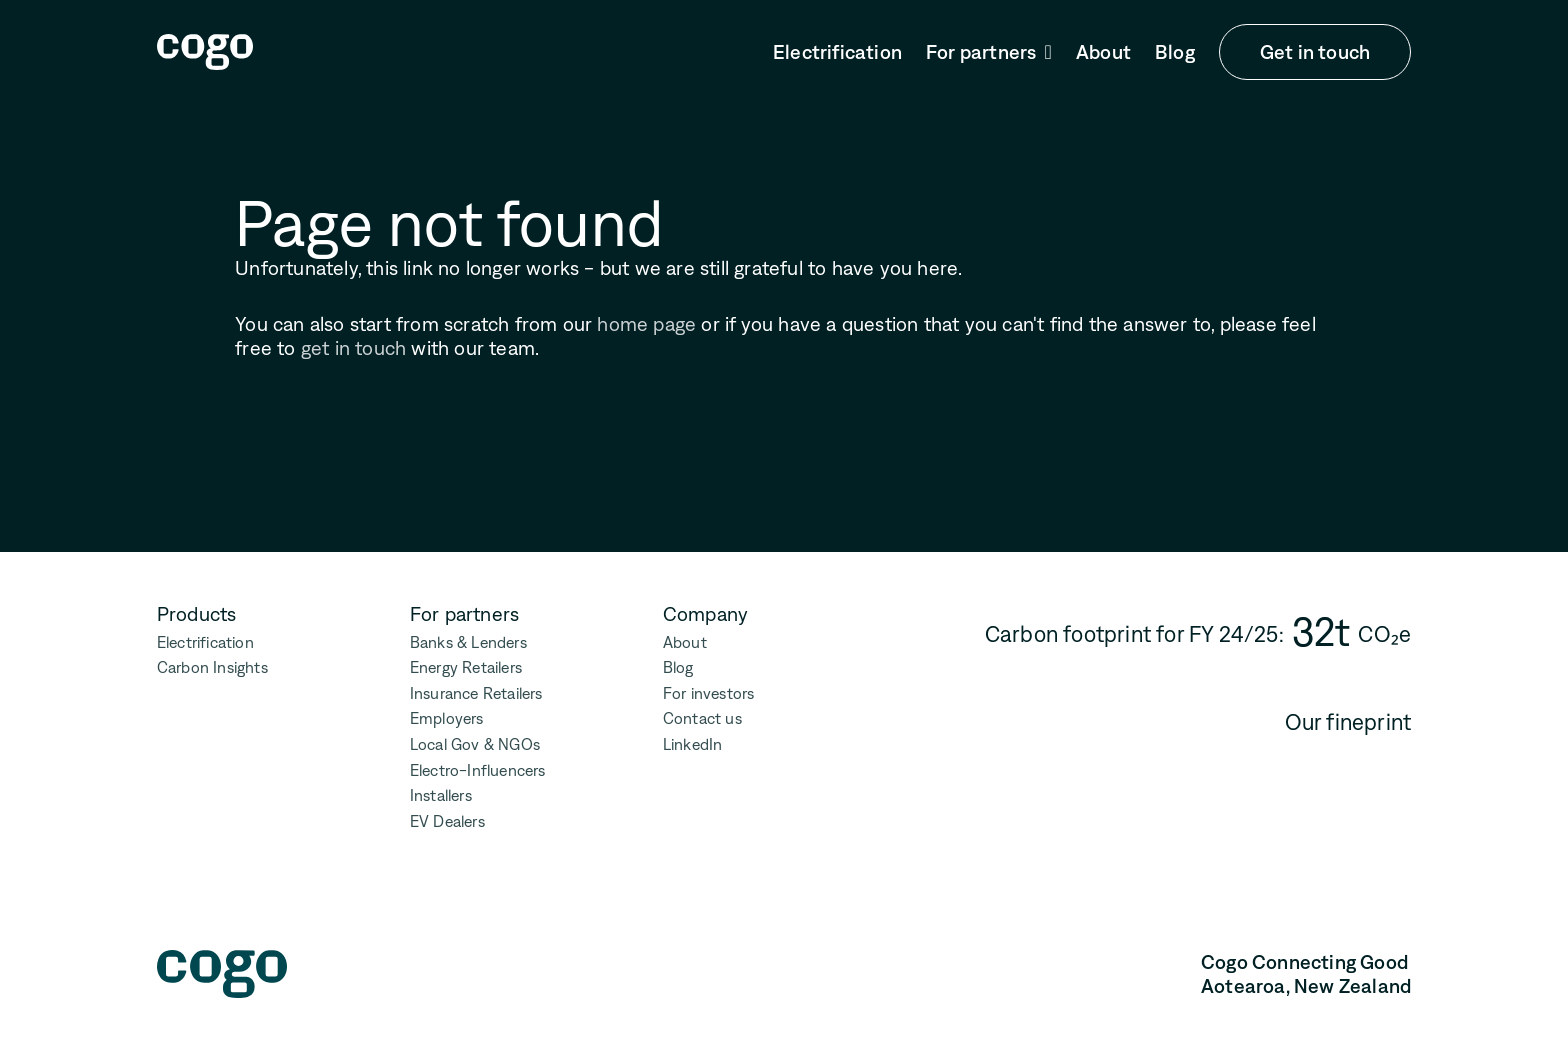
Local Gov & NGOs (475, 744)
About (1103, 52)
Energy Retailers (466, 667)
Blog (1175, 52)
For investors (709, 693)
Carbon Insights (212, 667)
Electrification (837, 52)
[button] (989, 52)
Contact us (702, 718)
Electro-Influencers (478, 770)
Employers (447, 718)
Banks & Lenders (468, 642)
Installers (441, 795)
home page (646, 324)
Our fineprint (1348, 722)
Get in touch (1315, 52)
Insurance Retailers (476, 693)
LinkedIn (693, 744)
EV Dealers (447, 821)
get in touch (353, 348)
